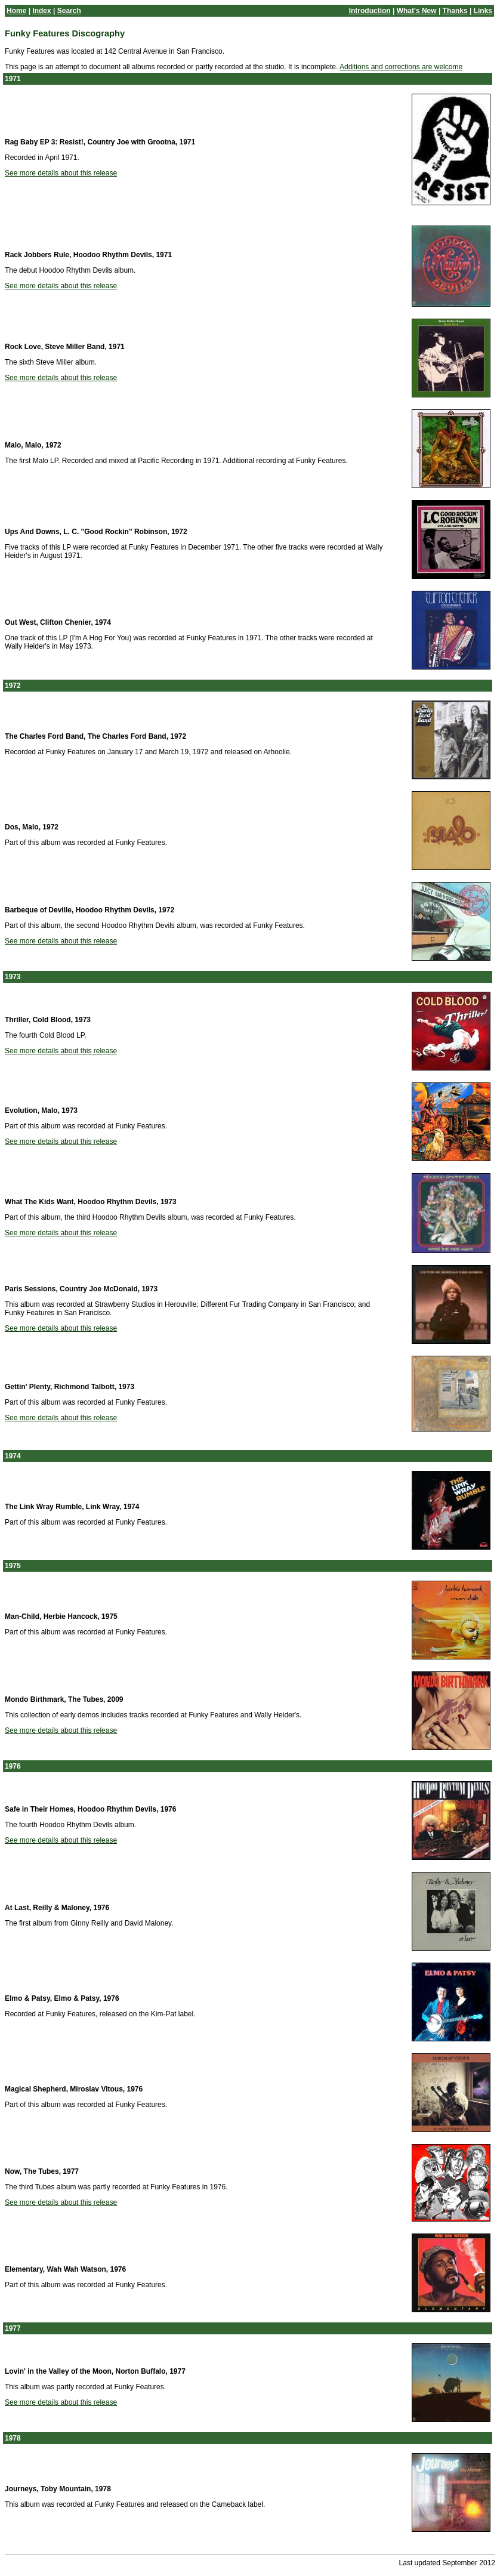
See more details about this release (61, 173)
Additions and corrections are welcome (400, 67)
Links (483, 11)
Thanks (455, 11)
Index (41, 11)
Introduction (370, 11)
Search (69, 11)
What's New (417, 11)
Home (16, 11)
